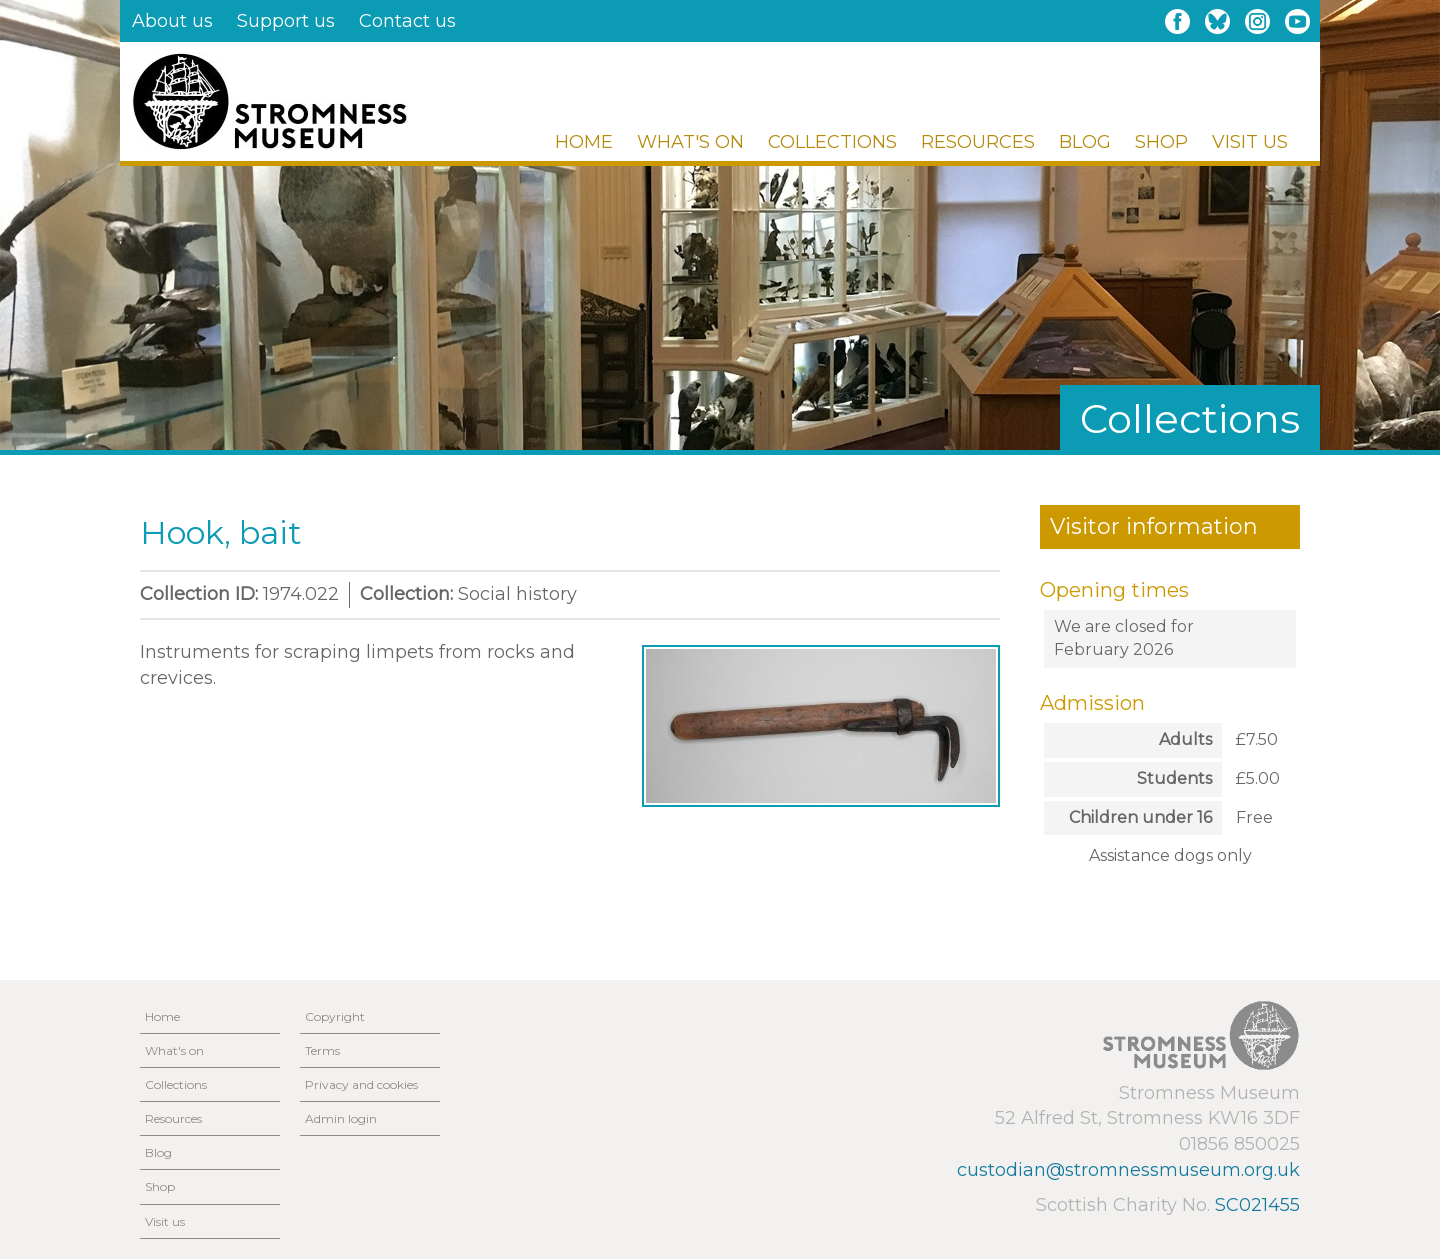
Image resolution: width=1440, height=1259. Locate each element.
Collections (832, 142)
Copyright (335, 1016)
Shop (1161, 142)
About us (172, 21)
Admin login (341, 1118)
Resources (978, 142)
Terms (322, 1050)
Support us (286, 21)
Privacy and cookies (361, 1084)
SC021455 (1257, 1205)
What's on (690, 142)
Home (584, 142)
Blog (1085, 142)
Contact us (407, 21)
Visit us (1250, 142)
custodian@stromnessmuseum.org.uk (1128, 1170)
